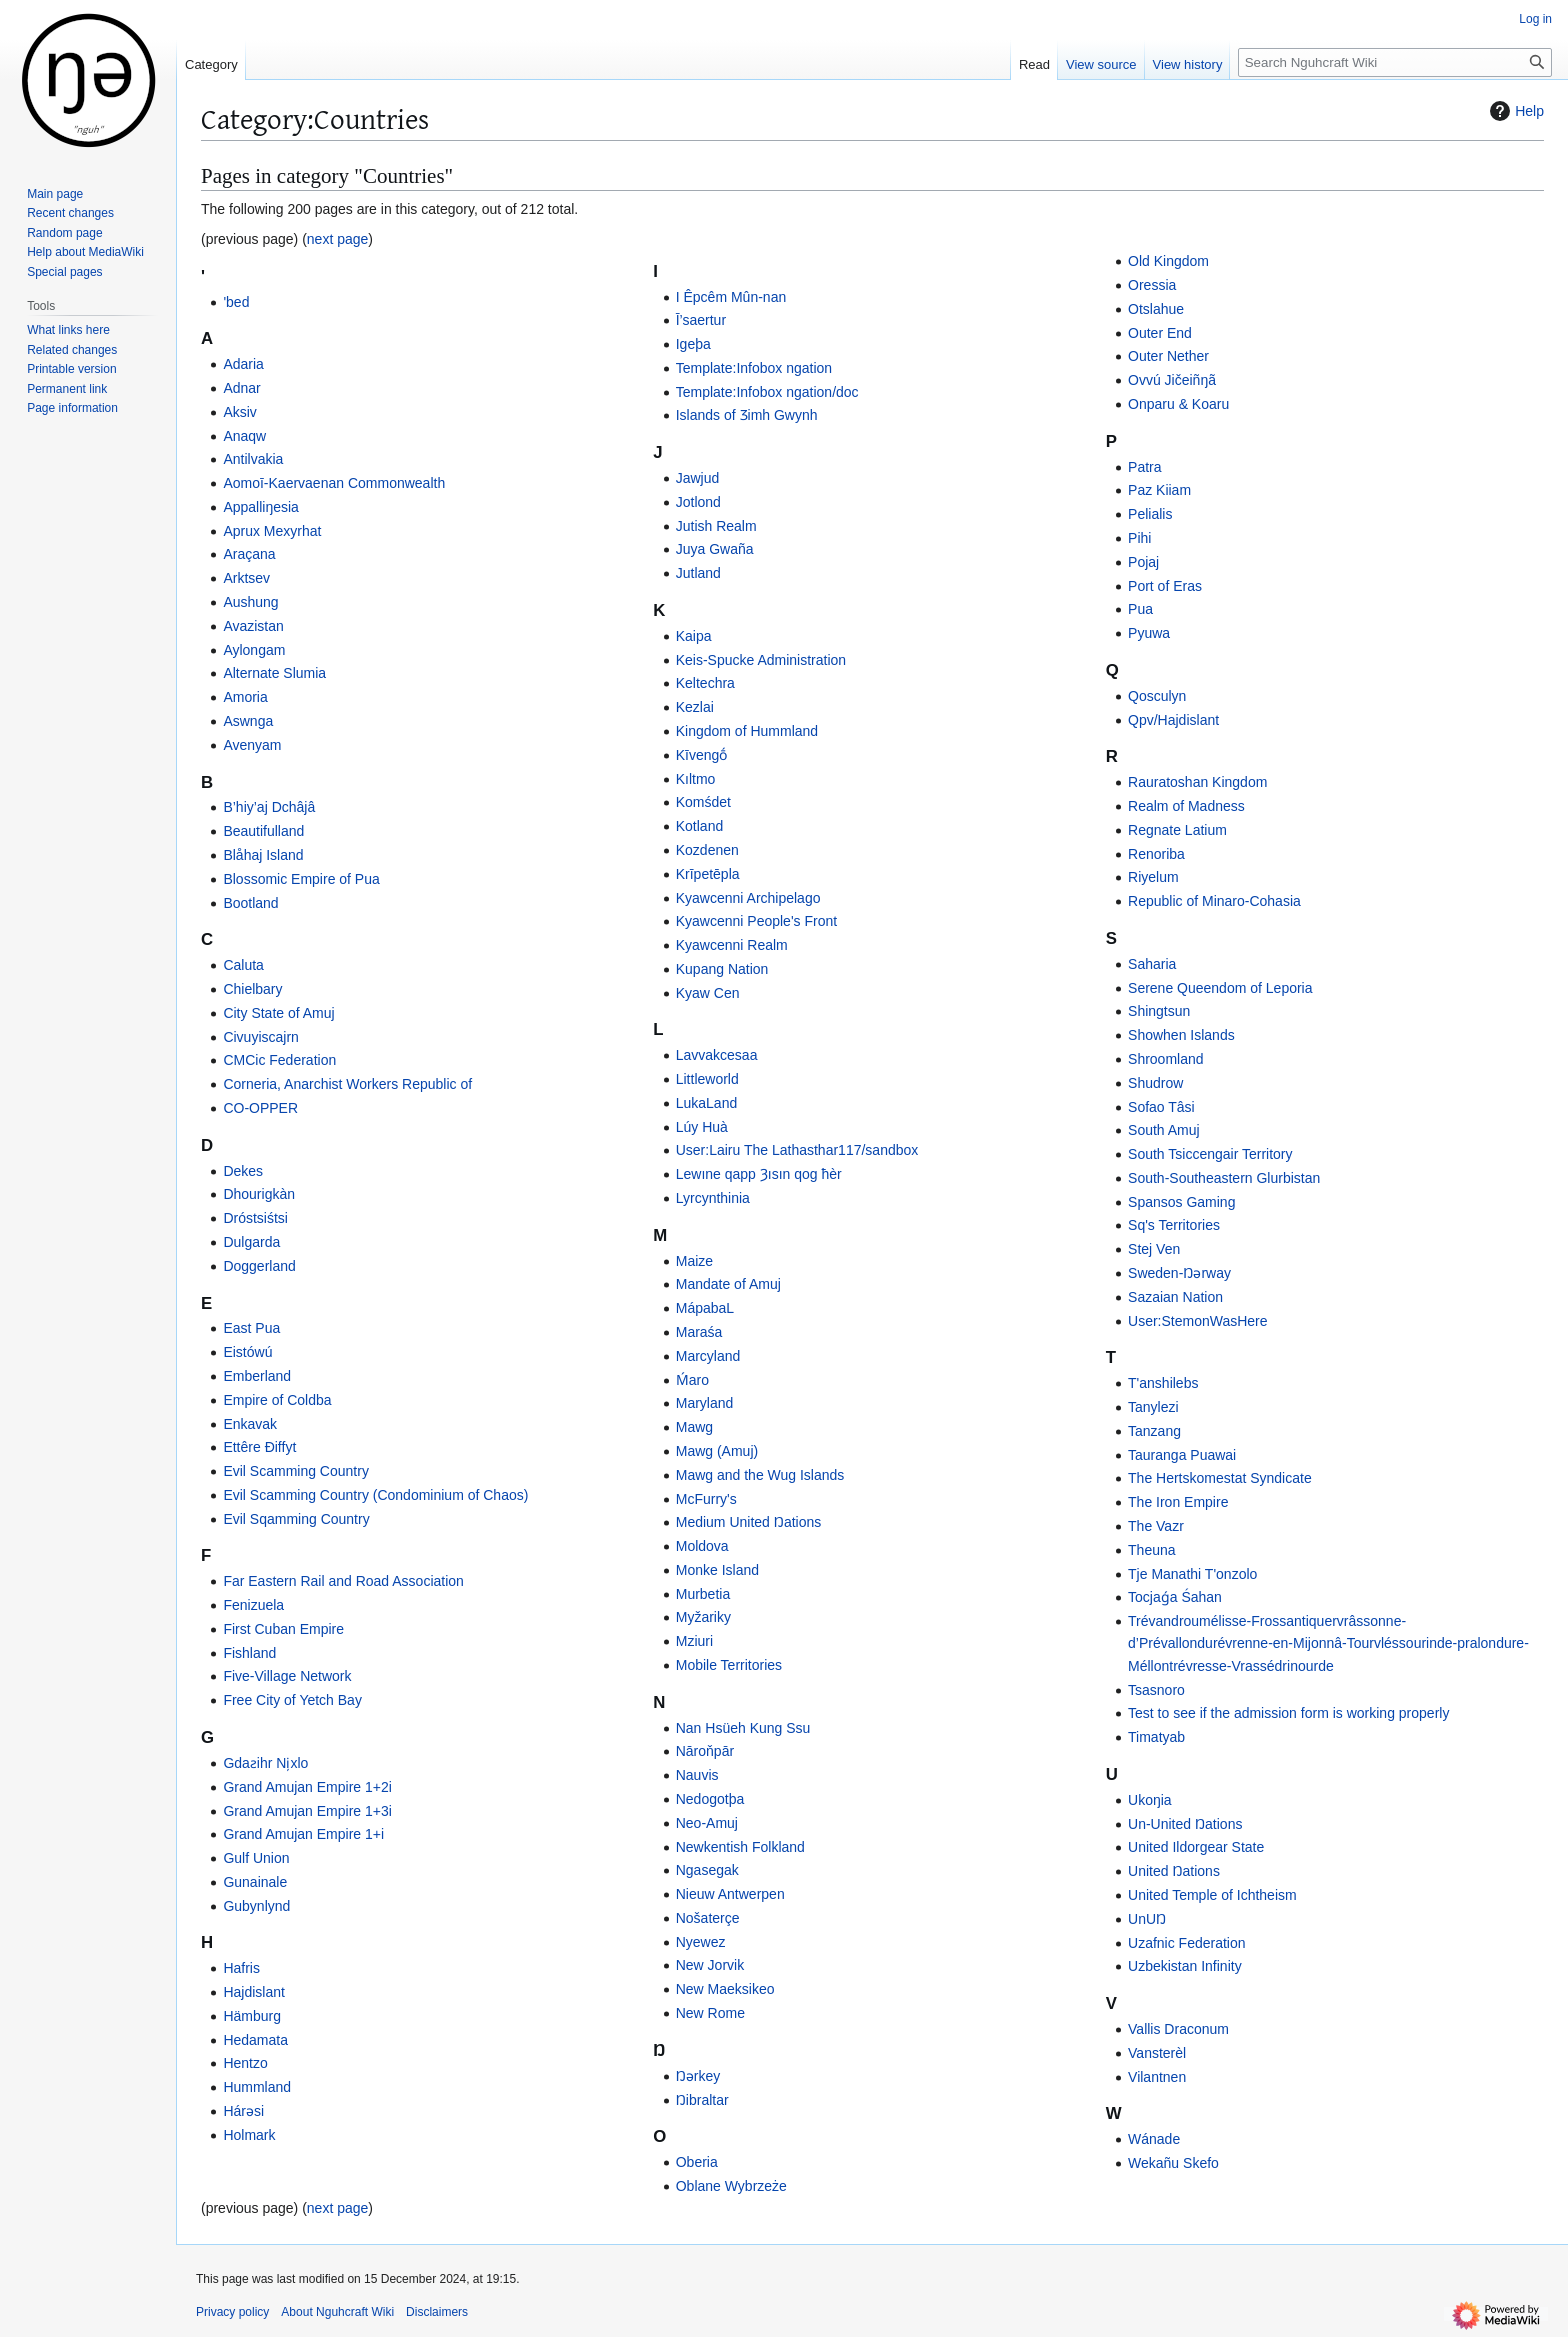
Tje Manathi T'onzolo (1192, 1574)
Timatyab (1156, 1737)
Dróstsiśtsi (255, 1218)
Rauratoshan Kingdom (1197, 782)
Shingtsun (1159, 1011)
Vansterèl (1157, 2053)
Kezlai (695, 707)
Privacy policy (232, 2312)
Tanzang (1154, 1431)
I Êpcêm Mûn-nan (731, 297)
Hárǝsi (243, 2111)
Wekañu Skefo (1173, 2163)
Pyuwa (1149, 633)
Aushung (250, 602)
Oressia (1152, 285)
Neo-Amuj (707, 1823)
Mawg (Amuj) (717, 1451)
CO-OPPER (260, 1108)
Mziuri (694, 1641)
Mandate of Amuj (728, 1284)
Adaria (243, 364)
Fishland (249, 1653)
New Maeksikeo (725, 1989)
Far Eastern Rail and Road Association (343, 1581)
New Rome (710, 2013)
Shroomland (1166, 1059)
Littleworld (707, 1079)
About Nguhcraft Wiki (337, 2312)
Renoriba (1156, 854)
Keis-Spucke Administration (761, 660)
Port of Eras (1165, 586)
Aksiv (239, 412)
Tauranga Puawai (1182, 1455)
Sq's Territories (1174, 1225)
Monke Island (717, 1570)
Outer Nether (1168, 356)
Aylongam (254, 650)
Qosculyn (1157, 696)
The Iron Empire (1178, 1502)
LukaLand (707, 1103)
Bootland (250, 903)
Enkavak (250, 1424)
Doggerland (259, 1266)
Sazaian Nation (1175, 1297)
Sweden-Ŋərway (1179, 1273)
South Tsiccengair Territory (1210, 1154)
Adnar (241, 388)
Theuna (1151, 1550)
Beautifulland (263, 831)
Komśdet (703, 802)
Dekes (243, 1171)
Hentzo (245, 2063)
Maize (694, 1261)
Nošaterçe (708, 1918)
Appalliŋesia (261, 507)
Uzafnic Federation (1187, 1943)
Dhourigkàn (259, 1194)
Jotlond (698, 502)
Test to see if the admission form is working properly (1288, 1713)
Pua (1140, 609)
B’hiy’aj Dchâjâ (269, 807)
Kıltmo (696, 779)
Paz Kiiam (1159, 490)
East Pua (251, 1328)
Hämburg (252, 2016)
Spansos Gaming (1181, 1202)
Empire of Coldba (277, 1400)
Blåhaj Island (263, 855)
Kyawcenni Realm (732, 945)
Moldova (702, 1546)
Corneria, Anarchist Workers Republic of (347, 1084)
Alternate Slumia (274, 673)
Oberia (697, 2162)
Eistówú (247, 1352)
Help (1514, 111)
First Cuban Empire (283, 1629)
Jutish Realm (716, 526)
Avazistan (253, 626)
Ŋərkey (698, 2076)
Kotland (699, 826)
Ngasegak (707, 1870)
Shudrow (1155, 1083)
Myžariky (703, 1617)
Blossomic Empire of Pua (301, 879)
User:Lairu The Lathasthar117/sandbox (797, 1150)
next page (338, 239)
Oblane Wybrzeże (731, 2186)
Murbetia (703, 1594)
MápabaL (705, 1308)
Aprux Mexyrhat (272, 531)
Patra (1144, 467)
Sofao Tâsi (1161, 1107)
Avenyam (252, 745)
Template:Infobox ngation (754, 368)
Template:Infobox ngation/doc (767, 392)
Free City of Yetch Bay (292, 1700)
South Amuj (1164, 1130)
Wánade (1154, 2139)
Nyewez (701, 1942)
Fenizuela (253, 1605)
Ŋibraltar (702, 2100)
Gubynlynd (256, 1906)
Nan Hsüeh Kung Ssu (743, 1728)
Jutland (698, 573)
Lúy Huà (702, 1127)
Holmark (249, 2135)
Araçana (249, 554)
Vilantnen (1157, 2077)
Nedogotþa (710, 1799)
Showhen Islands (1181, 1035)
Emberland (257, 1376)
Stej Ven (1154, 1249)
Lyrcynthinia (713, 1198)
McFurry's (706, 1499)
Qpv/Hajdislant (1173, 720)
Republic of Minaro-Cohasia (1214, 901)
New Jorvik (710, 1965)
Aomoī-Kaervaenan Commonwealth (334, 483)
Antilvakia (253, 459)
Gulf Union (256, 1858)
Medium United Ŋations (749, 1522)
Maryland (705, 1403)
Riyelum (1153, 877)
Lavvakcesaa (717, 1055)
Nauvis (697, 1775)
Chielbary (252, 989)
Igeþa (693, 344)
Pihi (1139, 538)
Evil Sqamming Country (296, 1519)
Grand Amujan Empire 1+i (303, 1834)
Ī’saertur (701, 320)
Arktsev (246, 578)
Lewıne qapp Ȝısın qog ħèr (759, 1174)
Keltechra (705, 683)
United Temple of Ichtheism (1212, 1895)
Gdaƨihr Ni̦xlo (265, 1763)
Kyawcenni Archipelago (748, 898)
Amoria (245, 697)
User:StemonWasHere (1198, 1321)
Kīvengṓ (702, 755)
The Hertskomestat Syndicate (1220, 1478)
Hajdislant (253, 1992)
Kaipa (694, 636)
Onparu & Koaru (1178, 404)
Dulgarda (251, 1242)
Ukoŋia (1150, 1800)
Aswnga (248, 721)
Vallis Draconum (1178, 2029)
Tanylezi (1153, 1407)
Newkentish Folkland (740, 1847)
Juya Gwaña (715, 549)
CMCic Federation (279, 1060)
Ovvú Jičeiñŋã (1172, 380)
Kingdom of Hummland (747, 731)
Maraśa (699, 1332)
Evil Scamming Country (296, 1471)
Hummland (257, 2087)
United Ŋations (1174, 1871)
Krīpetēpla (708, 874)
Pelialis (1150, 514)
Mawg (694, 1427)
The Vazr (1156, 1526)
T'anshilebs (1163, 1383)
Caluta (243, 965)
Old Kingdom (1168, 261)
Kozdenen (707, 850)
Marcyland (708, 1356)
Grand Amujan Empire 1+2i (307, 1787)
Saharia (1152, 964)
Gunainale (255, 1882)
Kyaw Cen (708, 993)
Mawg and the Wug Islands (760, 1475)
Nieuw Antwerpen (730, 1894)
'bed (236, 302)
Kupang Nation (722, 969)
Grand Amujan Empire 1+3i (307, 1811)
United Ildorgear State (1196, 1847)
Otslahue (1156, 309)
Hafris (241, 1968)
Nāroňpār (705, 1751)
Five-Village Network (287, 1676)
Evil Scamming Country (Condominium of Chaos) (375, 1495)
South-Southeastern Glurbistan (1224, 1178)
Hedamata (255, 2040)
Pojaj (1143, 562)
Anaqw (244, 436)
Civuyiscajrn (260, 1037)
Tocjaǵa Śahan (1175, 1597)
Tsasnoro (1156, 1690)
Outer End (1160, 333)
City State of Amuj (278, 1013)
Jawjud (698, 478)
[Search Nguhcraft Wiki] (1395, 62)
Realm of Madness (1186, 806)
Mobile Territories (729, 1665)
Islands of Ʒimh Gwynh (747, 415)
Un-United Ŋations (1185, 1824)
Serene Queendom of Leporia (1220, 988)
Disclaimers (437, 2312)
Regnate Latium (1177, 830)
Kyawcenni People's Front (756, 921)
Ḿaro (692, 1380)
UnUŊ (1147, 1919)
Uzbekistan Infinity (1185, 1966)
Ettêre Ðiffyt (259, 1447)
